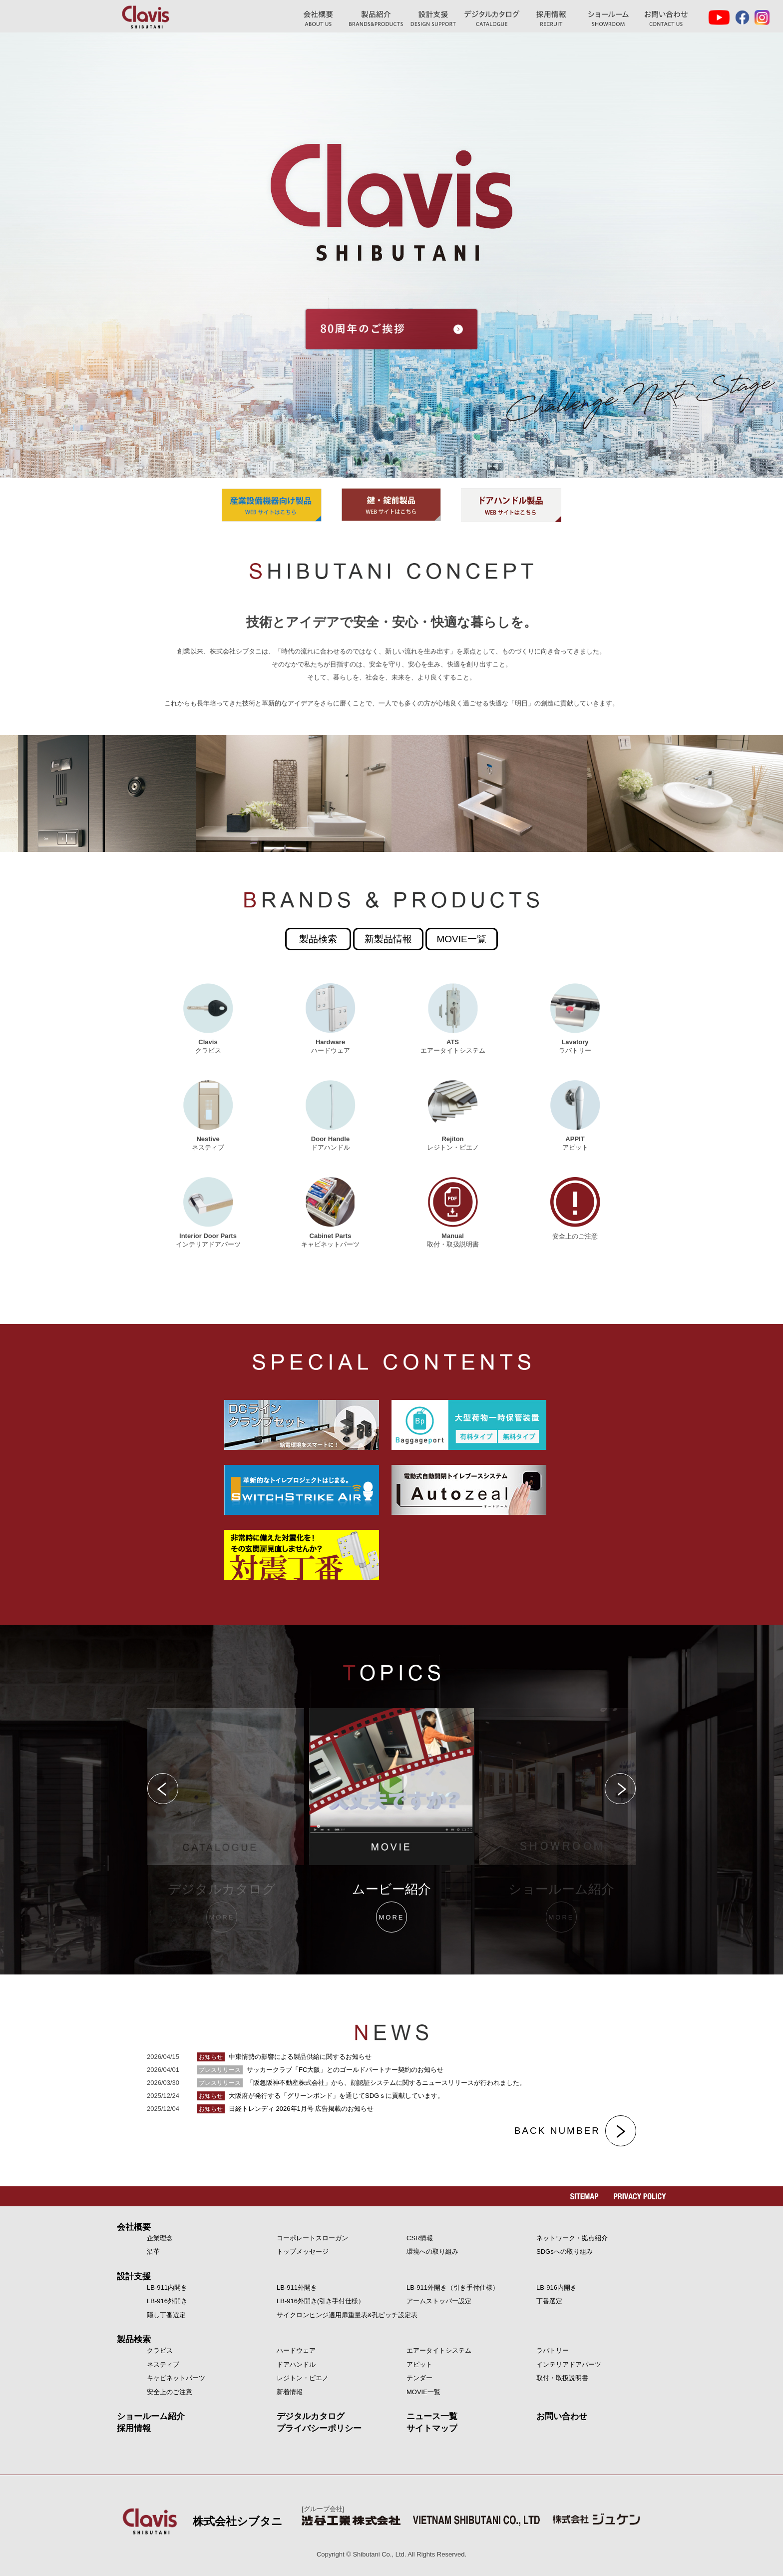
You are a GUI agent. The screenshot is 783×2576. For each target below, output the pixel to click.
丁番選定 (549, 2301)
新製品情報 (388, 939)
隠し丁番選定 (166, 2315)
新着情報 (290, 2392)
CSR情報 (419, 2238)
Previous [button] (162, 1788)
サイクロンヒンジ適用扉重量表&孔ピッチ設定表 (347, 2315)
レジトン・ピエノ (303, 2378)
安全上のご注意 (169, 2392)
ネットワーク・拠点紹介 (572, 2238)
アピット (419, 2364)
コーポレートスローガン (312, 2238)
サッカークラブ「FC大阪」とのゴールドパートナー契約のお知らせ (320, 2069)
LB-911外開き (297, 2287)
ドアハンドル (296, 2364)
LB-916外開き (167, 2301)
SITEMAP (584, 2196)
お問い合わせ (666, 18)
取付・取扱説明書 (562, 2378)
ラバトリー (552, 2350)
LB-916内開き (556, 2287)
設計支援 (134, 2276)
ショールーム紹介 (608, 18)
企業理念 (160, 2238)
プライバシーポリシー (319, 2428)
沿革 (153, 2251)
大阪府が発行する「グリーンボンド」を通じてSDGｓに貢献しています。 (320, 2095)
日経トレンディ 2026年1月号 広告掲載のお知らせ (285, 2108)
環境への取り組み (432, 2251)
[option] (391, 1820)
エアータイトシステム (438, 2350)
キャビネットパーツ (176, 2378)
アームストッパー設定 (438, 2301)
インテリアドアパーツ (568, 2364)
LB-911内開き (167, 2287)
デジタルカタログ (492, 18)
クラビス (160, 2350)
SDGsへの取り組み (564, 2251)
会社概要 (134, 2227)
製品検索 (318, 939)
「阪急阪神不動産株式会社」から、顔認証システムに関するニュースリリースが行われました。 (361, 2082)
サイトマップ (431, 2428)
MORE (222, 1917)
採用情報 (134, 2428)
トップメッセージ (303, 2251)
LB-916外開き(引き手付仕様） (321, 2301)
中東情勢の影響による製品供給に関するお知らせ (284, 2056)
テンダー (419, 2378)
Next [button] (620, 1788)
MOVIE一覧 (461, 939)
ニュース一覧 (431, 2416)
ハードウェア (296, 2350)
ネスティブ (163, 2364)
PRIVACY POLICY (640, 2196)
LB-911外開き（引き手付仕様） (452, 2287)
